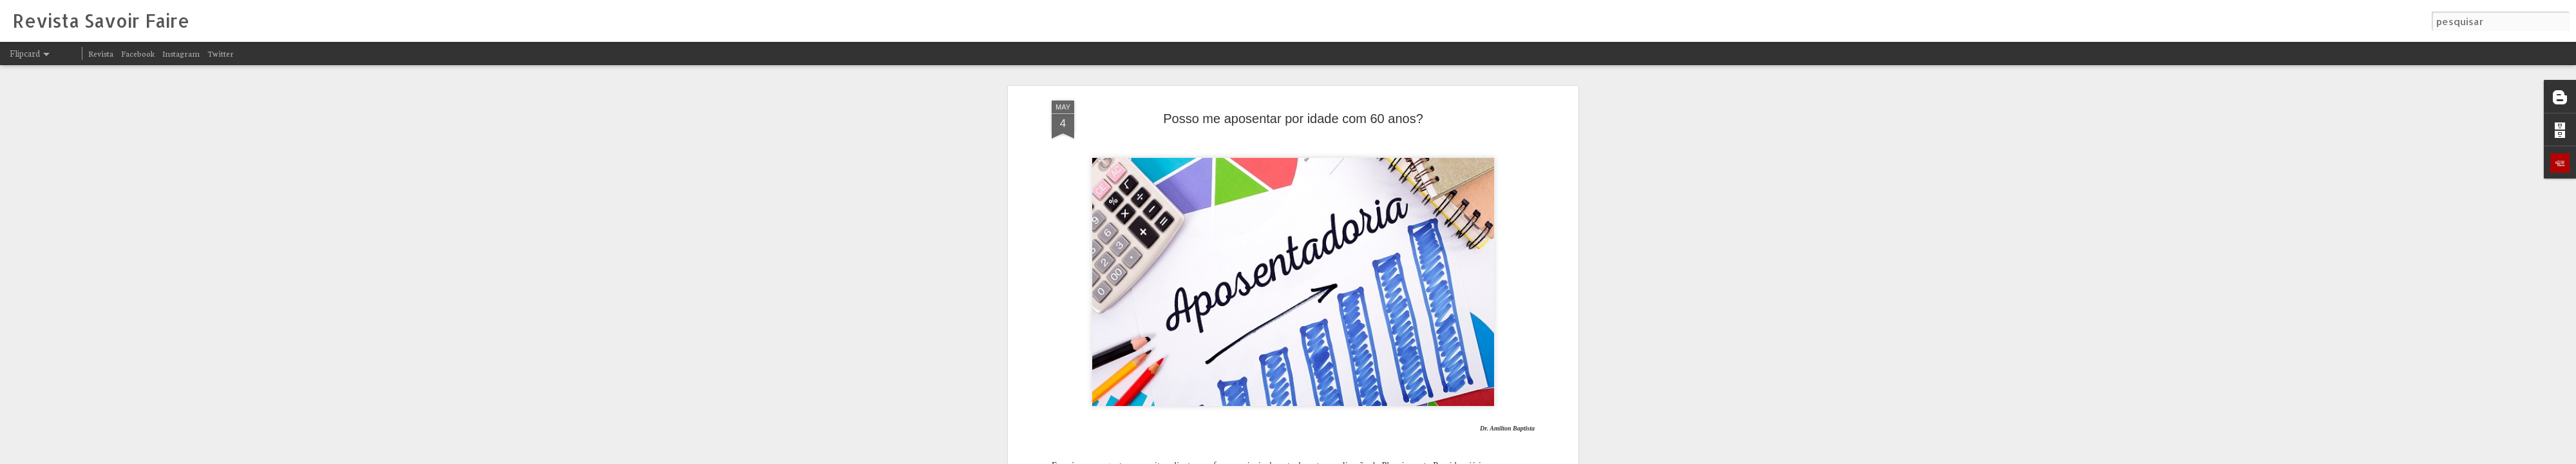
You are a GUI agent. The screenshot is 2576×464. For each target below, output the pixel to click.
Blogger (1405, 456)
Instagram (181, 53)
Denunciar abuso (1448, 456)
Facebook (138, 53)
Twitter (220, 53)
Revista (100, 53)
